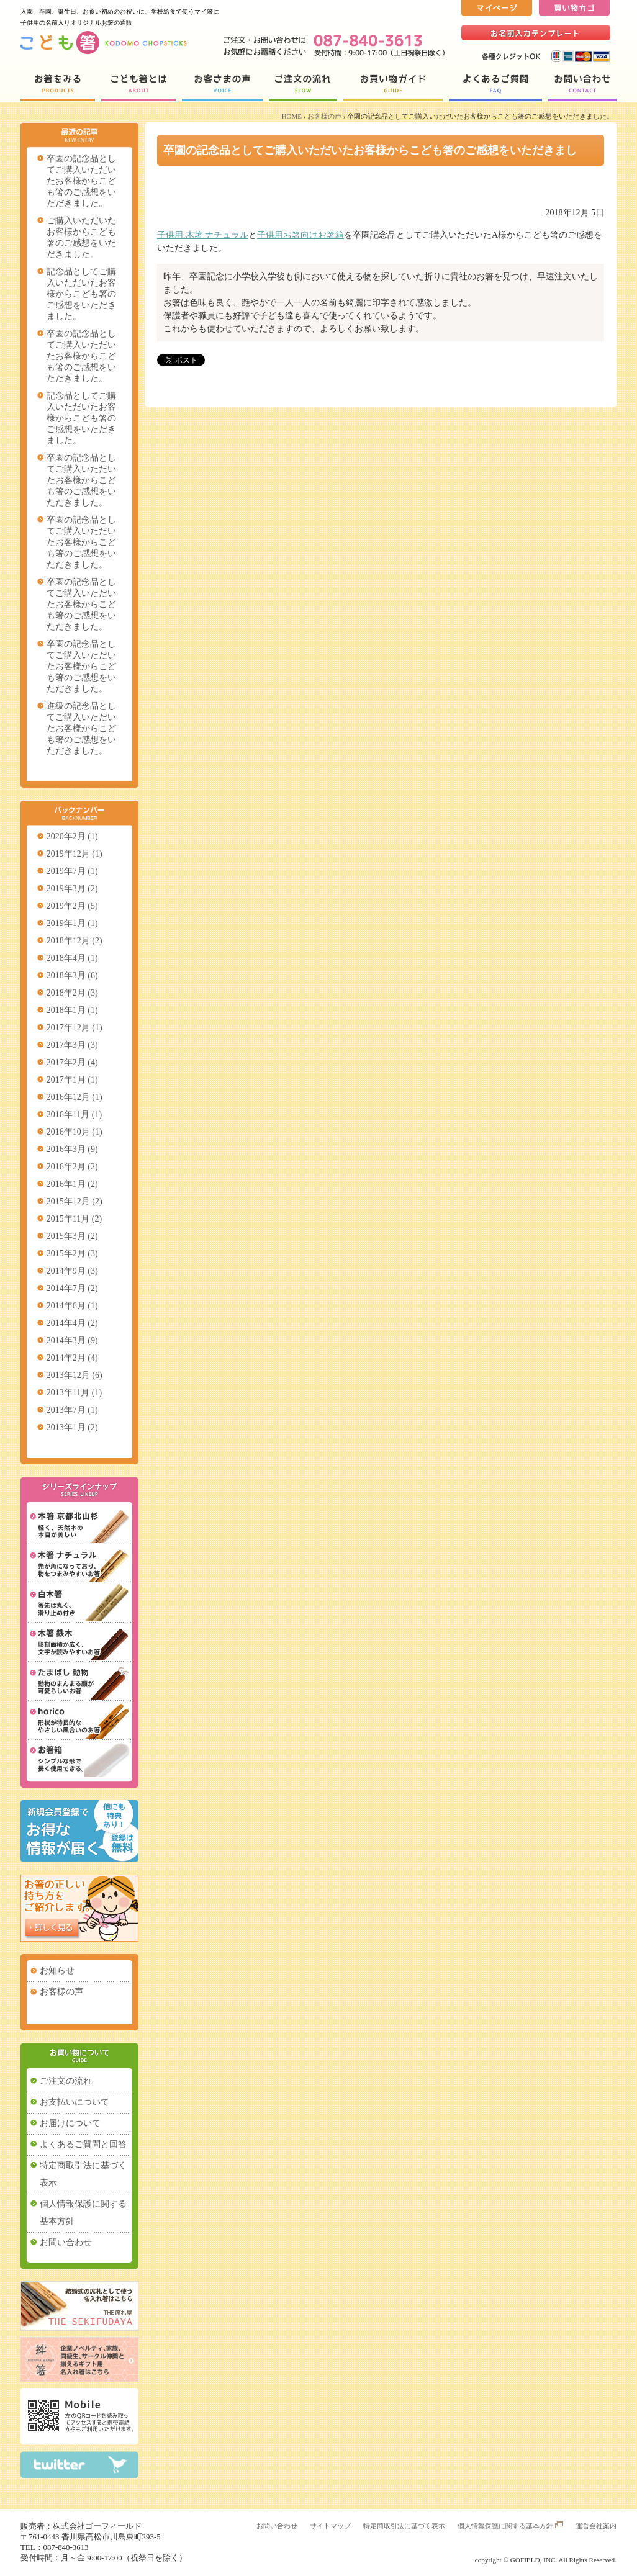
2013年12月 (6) (74, 1375)
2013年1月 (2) (72, 1427)
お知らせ (57, 1970)
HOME (292, 116)
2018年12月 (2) (74, 940)
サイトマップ (330, 2525)
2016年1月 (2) (72, 1184)
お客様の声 (324, 116)
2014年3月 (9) (72, 1340)
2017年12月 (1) (74, 1027)
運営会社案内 (596, 2525)
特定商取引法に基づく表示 (83, 2174)
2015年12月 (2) (74, 1201)
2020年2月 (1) (72, 836)
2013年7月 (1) (72, 1410)
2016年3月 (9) (72, 1149)
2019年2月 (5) (72, 906)
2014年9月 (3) (72, 1271)
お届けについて (70, 2123)
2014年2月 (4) (72, 1357)
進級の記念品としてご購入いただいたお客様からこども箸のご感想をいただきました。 (81, 728)
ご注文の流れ (66, 2081)
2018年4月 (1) (72, 958)
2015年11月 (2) (74, 1218)
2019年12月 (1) (74, 853)
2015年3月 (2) (72, 1236)
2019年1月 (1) (72, 923)
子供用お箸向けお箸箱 (300, 235)
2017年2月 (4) (72, 1062)
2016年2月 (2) (72, 1166)
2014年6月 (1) (72, 1305)
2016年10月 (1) (74, 1132)
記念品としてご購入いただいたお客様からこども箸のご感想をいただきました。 (81, 294)
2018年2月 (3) (72, 993)
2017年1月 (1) (72, 1079)
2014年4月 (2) (72, 1323)
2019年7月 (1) (72, 871)
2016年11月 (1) (74, 1114)
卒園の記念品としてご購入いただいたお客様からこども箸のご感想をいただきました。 (81, 181)
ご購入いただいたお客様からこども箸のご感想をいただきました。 (81, 237)
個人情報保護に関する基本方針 (83, 2212)
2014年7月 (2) (72, 1288)
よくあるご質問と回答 (83, 2144)
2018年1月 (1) (72, 1010)
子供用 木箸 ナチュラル (202, 235)
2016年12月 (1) (74, 1097)
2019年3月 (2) (72, 888)
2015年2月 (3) (72, 1253)
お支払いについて (74, 2102)
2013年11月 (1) (74, 1392)
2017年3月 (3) (72, 1045)
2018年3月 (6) (72, 975)
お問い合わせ (66, 2242)
